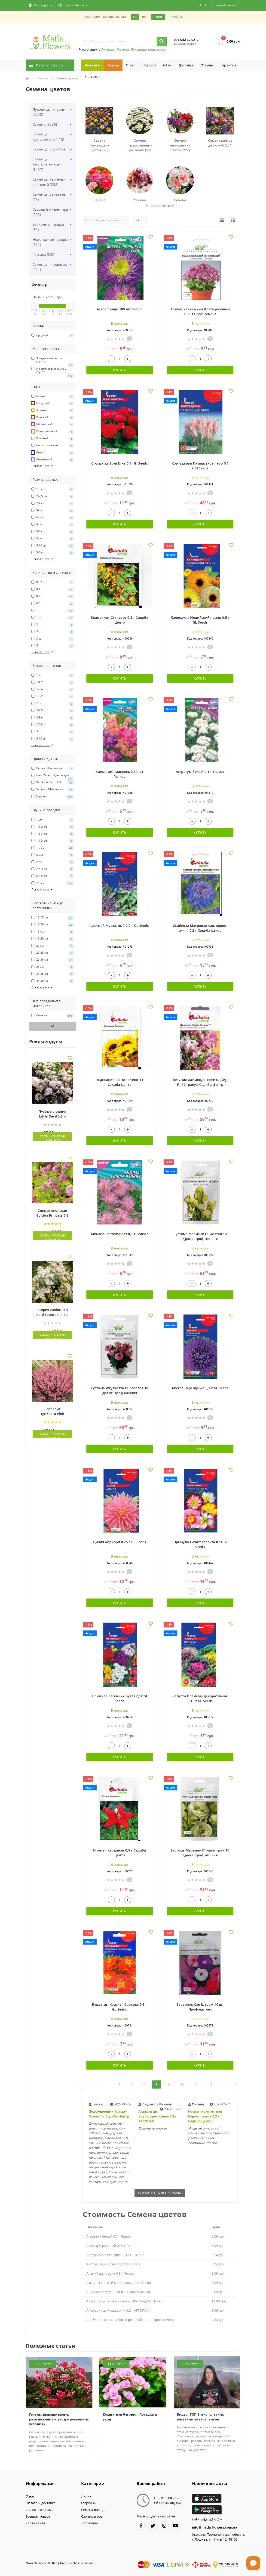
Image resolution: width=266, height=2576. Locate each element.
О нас (130, 65)
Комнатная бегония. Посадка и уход (130, 2416)
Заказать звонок (185, 44)
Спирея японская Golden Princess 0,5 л (52, 1215)
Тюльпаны (89, 2523)
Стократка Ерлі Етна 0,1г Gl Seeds (119, 463)
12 (210, 2084)
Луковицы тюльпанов (148, 49)
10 (182, 2084)
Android (158, 17)
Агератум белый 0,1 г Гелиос (200, 771)
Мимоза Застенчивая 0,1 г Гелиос (119, 1234)
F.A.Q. (167, 65)
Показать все (42, 466)
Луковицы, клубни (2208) (49, 112)
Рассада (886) (44, 254)
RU (206, 5)
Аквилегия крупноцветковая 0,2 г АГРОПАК (157, 2116)
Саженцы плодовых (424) (50, 267)
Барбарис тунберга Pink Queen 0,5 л (52, 1414)
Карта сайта (35, 2523)
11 (196, 2084)
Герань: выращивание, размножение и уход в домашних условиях (59, 2419)
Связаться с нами (40, 2509)
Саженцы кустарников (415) (48, 137)
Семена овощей (94, 2509)
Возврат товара (38, 2516)
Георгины (88, 2503)
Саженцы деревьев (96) (49, 197)
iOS (134, 17)
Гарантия (228, 65)
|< (82, 2086)
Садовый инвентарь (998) (50, 212)
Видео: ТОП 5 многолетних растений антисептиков (200, 2416)
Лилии (86, 2496)
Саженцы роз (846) (49, 149)
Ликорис (108, 49)
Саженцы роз (91, 2516)
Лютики (122, 49)
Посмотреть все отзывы (160, 2193)
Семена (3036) (45, 124)
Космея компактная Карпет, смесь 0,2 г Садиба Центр (205, 2116)
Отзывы (207, 65)
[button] (40, 5)
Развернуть (160, 205)
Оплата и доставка (40, 2503)
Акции (113, 65)
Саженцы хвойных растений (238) (49, 182)
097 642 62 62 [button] (207, 2519)
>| (237, 2084)
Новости (149, 65)
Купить (119, 370)
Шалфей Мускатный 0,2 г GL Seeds (119, 925)
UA (200, 5)
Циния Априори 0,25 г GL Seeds (119, 1542)
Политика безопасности (76, 2563)
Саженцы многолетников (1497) (46, 164)
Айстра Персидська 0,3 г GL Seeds (200, 1388)
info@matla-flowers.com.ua (214, 2527)
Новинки (93, 65)
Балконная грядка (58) (48, 227)
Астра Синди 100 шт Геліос (119, 309)
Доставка (186, 65)
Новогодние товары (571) (50, 242)
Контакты (92, 77)
